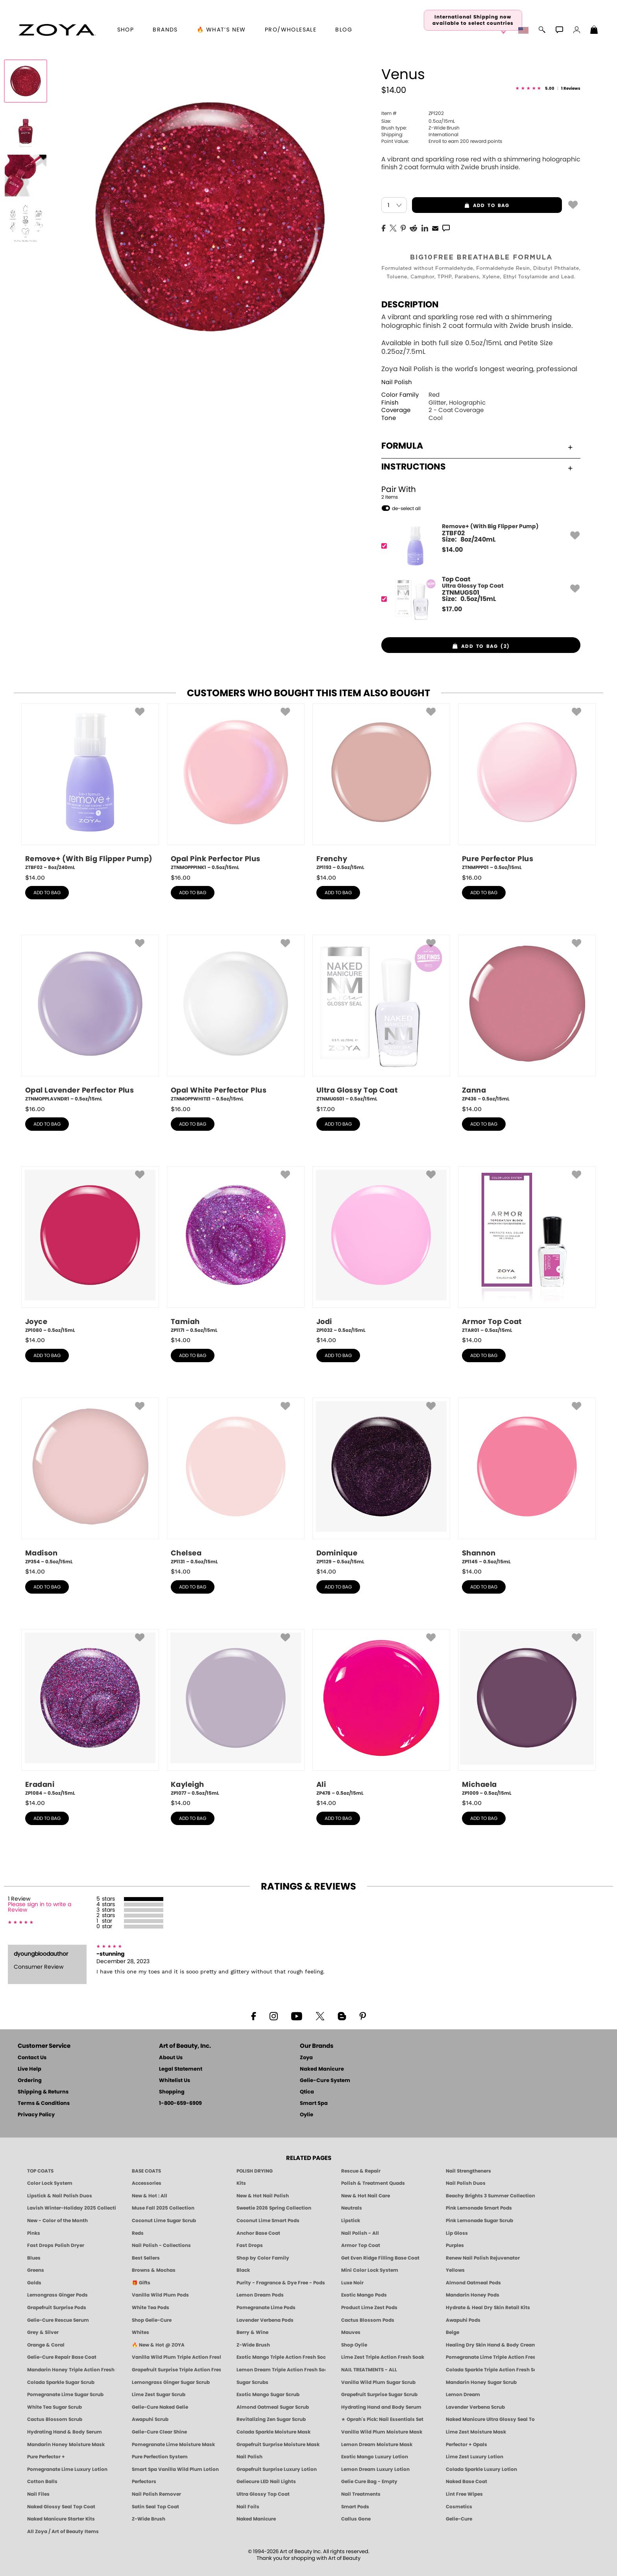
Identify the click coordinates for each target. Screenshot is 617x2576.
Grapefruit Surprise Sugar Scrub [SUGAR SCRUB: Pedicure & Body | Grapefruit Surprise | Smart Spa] (379, 2394)
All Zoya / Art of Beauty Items (63, 2531)
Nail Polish (396, 382)
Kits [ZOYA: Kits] (241, 2183)
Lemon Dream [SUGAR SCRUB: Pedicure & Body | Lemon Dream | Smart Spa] (463, 2394)
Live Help (29, 2069)
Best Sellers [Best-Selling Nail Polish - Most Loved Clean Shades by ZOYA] (146, 2258)
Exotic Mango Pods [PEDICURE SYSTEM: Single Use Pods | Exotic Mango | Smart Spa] (364, 2295)
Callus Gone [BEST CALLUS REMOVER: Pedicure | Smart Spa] (356, 2519)
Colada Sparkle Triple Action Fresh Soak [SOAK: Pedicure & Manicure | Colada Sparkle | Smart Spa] (490, 2369)
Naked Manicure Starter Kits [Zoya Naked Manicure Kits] (61, 2519)
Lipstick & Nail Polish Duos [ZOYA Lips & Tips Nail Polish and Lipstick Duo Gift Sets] (59, 2195)
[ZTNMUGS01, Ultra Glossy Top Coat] (478, 598)
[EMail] (435, 227)
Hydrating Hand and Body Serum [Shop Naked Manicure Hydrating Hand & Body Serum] (381, 2407)
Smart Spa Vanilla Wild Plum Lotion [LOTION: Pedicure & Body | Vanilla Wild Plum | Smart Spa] (175, 2469)
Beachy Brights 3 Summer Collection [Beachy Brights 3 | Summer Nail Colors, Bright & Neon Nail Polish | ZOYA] (490, 2195)
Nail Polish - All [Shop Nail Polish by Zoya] (360, 2233)
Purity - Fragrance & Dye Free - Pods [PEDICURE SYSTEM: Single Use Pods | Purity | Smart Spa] (280, 2282)
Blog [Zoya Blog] (343, 30)
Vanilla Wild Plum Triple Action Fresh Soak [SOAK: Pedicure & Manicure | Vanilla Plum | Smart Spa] (176, 2357)
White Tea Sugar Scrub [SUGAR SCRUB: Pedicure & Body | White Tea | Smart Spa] (54, 2407)
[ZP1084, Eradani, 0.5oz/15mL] (90, 1713)
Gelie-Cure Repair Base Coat (61, 2357)
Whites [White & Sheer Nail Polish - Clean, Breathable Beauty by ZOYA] (140, 2332)
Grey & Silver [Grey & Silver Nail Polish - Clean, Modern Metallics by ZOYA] (43, 2332)
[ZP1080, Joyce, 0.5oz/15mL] (90, 1250)
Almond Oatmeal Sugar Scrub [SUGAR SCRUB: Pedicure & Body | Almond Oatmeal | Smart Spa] (272, 2407)
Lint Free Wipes (464, 2494)
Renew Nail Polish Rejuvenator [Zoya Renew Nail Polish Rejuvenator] (483, 2258)
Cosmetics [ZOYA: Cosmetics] (459, 2506)
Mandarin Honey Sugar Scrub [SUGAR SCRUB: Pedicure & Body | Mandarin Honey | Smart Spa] (481, 2382)
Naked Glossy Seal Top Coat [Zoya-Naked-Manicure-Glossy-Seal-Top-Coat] (61, 2506)
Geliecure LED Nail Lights (266, 2481)
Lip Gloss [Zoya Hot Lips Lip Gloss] (457, 2233)
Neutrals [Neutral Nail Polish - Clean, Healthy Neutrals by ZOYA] (351, 2208)
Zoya (306, 2057)
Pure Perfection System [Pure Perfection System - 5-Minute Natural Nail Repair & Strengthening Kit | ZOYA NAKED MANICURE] (160, 2456)
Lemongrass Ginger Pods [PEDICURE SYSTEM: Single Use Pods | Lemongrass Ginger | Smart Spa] (57, 2295)
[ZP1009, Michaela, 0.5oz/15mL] (527, 1713)
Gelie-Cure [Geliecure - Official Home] (459, 2519)
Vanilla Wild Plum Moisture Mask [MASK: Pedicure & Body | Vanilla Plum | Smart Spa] (381, 2432)
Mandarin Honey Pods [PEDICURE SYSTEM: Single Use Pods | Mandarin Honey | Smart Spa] (472, 2295)
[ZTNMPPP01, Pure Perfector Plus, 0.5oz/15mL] (527, 787)
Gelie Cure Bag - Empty (369, 2481)
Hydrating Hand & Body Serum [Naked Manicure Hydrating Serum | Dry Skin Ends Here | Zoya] (64, 2432)
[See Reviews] (547, 89)
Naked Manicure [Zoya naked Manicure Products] (256, 2519)
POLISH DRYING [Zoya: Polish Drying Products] (254, 2171)
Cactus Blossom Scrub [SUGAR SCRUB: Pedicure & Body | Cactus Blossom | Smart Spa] (54, 2419)
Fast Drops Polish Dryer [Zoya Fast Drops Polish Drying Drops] (55, 2245)
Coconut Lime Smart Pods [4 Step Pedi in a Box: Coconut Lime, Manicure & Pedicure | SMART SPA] (267, 2220)
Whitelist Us (174, 2080)
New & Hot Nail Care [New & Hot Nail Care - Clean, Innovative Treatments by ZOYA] (365, 2195)
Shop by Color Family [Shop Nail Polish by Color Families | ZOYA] (262, 2258)
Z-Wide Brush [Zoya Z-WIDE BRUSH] (148, 2519)
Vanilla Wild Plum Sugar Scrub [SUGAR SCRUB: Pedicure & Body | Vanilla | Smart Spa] (378, 2382)
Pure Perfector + (46, 2456)
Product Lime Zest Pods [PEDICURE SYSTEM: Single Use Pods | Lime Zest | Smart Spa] (369, 2307)
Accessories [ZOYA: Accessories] (146, 2183)
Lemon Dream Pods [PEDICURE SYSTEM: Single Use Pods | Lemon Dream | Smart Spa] (260, 2295)
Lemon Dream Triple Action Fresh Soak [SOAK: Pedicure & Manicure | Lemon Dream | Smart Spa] (280, 2369)
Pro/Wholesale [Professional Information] (290, 30)
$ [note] (452, 550)
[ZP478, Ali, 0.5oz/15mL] (381, 1713)
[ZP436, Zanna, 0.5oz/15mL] (527, 1018)
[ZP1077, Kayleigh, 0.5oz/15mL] (236, 1713)
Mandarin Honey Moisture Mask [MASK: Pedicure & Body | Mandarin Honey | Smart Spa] (66, 2444)
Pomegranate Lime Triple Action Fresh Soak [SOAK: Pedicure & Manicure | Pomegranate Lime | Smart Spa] (490, 2357)
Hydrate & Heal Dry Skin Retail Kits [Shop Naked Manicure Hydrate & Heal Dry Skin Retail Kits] (488, 2307)
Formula (477, 446)
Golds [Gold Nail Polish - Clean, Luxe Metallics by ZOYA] (34, 2282)
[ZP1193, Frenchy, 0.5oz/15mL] (381, 787)
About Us (171, 2057)
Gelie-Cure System (325, 2080)
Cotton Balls (42, 2481)
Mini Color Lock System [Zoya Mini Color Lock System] (369, 2270)
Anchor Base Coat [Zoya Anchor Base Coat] (258, 2233)
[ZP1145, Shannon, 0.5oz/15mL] (527, 1481)
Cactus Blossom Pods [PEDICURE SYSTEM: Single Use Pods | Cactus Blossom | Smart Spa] (367, 2320)
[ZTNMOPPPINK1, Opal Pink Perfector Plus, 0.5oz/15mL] (236, 787)
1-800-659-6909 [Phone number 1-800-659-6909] (180, 2103)
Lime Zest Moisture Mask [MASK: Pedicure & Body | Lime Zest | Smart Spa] (476, 2432)
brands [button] (165, 30)
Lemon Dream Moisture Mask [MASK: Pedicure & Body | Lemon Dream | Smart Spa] (376, 2444)
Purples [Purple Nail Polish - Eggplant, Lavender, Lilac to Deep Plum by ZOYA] (455, 2245)
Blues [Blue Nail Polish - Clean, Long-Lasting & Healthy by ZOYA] (34, 2258)
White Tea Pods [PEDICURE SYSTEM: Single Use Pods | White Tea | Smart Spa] (150, 2307)
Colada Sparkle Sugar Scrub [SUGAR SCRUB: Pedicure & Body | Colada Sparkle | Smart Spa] (60, 2382)
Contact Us (32, 2057)
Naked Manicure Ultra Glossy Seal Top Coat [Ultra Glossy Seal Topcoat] (490, 2419)
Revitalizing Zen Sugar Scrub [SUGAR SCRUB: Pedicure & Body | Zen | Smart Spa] (271, 2419)
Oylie (306, 2114)
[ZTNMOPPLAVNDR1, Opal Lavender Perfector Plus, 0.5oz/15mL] (90, 1018)
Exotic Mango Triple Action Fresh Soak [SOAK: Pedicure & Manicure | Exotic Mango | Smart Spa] (280, 2357)
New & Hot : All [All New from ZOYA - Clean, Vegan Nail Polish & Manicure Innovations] (149, 2195)
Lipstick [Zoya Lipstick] (350, 2220)
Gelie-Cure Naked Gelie (160, 2407)
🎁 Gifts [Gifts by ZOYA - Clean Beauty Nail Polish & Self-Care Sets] (141, 2282)
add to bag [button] (461, 205)
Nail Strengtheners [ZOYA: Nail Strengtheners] (468, 2171)
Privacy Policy (36, 2114)
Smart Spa (314, 2103)
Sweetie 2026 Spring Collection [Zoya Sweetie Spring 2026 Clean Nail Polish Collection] (273, 2208)
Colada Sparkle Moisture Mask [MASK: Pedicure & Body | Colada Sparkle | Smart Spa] (273, 2432)
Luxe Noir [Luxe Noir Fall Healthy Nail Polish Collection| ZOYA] (352, 2282)
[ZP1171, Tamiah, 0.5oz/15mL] (236, 1250)
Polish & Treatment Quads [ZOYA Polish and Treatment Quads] (373, 2183)
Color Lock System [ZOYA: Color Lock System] (49, 2183)
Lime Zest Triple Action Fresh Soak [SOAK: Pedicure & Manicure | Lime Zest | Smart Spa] (382, 2357)
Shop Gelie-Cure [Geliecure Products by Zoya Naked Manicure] (152, 2320)
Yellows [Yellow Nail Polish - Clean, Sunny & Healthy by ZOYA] (455, 2270)
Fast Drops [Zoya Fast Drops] (249, 2245)
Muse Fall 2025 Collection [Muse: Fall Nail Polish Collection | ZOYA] (163, 2208)
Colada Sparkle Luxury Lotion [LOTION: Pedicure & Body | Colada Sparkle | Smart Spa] (481, 2469)
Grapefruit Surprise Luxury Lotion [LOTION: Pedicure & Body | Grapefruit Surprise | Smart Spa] (276, 2469)
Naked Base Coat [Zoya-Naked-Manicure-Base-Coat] (466, 2481)
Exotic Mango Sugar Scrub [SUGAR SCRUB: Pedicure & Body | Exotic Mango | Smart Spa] (267, 2394)
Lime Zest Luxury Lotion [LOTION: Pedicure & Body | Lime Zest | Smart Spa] (474, 2456)
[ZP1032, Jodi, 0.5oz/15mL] (381, 1250)
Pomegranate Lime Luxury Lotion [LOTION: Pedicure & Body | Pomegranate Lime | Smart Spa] (67, 2469)
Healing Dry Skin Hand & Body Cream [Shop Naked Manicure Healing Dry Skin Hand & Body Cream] (490, 2345)
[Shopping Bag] (594, 31)
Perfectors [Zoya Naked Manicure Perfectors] (144, 2481)
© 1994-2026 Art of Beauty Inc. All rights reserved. (308, 2555)
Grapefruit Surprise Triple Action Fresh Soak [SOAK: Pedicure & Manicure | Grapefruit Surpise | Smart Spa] (176, 2369)
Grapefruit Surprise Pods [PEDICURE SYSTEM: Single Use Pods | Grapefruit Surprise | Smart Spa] (56, 2307)
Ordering (30, 2080)
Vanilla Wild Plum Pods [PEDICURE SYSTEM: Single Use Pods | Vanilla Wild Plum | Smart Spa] (160, 2295)
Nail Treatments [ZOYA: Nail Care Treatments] (361, 2494)
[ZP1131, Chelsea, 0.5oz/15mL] (236, 1481)
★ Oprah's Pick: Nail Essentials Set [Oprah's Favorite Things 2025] (382, 2419)
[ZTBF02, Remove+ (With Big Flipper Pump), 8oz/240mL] (90, 787)
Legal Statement (180, 2069)
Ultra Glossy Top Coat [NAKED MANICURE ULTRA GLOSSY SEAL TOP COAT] (263, 2494)
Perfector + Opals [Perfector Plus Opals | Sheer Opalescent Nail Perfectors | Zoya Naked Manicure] (466, 2444)
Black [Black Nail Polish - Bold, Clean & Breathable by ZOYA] (243, 2270)
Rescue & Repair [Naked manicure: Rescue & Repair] (361, 2171)
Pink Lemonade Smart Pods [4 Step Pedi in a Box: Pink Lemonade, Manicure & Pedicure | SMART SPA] (479, 2208)
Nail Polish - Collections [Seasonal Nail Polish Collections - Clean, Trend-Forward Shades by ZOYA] (161, 2245)
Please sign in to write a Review (39, 1907)
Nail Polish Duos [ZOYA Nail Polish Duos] (466, 2183)
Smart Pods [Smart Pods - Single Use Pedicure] (355, 2506)
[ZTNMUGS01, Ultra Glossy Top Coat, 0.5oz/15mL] (381, 1018)
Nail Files (38, 2494)
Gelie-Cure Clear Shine (159, 2432)
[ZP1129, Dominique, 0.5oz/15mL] (381, 1481)
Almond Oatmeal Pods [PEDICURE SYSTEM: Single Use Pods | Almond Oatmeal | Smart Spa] (473, 2282)
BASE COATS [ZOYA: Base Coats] (146, 2171)
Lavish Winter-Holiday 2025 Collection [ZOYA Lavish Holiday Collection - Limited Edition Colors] (71, 2208)
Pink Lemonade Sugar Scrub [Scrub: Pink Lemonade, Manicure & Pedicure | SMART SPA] (479, 2220)
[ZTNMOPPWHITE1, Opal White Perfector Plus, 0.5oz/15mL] (236, 1018)
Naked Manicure (322, 2069)
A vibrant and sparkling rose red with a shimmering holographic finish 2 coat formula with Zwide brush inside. (480, 163)
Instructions (477, 466)
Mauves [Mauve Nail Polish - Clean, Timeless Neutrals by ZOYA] (350, 2332)
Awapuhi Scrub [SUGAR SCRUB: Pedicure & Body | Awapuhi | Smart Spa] (150, 2419)
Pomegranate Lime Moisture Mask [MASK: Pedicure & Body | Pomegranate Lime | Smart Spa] (173, 2444)
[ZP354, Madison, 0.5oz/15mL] (90, 1481)
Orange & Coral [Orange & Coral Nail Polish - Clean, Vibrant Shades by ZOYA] (46, 2345)
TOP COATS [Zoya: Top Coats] (40, 2171)
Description (410, 304)
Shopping (172, 2092)
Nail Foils (247, 2506)
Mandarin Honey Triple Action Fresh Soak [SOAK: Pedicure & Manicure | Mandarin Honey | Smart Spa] (71, 2369)
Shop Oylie (354, 2345)
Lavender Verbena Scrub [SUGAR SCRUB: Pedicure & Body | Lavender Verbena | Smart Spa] (475, 2407)
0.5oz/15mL (418, 121)
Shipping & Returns (43, 2092)
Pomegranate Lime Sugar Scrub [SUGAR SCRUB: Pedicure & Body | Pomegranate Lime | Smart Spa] (65, 2394)
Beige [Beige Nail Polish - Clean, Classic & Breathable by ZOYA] (452, 2332)
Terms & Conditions (44, 2103)
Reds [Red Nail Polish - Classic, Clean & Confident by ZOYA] (138, 2233)
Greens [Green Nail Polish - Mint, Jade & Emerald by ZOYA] (35, 2270)
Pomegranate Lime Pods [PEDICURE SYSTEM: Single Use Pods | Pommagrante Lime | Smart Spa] (266, 2307)
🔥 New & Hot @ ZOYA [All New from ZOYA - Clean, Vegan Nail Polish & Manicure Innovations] (158, 2345)
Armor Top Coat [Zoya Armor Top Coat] (360, 2245)
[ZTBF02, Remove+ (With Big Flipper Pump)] (478, 545)
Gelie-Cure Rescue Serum (58, 2320)
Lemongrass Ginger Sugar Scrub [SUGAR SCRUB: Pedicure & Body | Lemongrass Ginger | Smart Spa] (171, 2382)
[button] (57, 30)
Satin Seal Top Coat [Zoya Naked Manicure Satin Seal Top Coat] (155, 2506)
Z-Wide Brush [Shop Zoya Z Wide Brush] (253, 2345)
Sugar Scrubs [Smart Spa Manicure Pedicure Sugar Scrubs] (252, 2382)
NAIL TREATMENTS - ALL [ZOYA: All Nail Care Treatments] (369, 2369)
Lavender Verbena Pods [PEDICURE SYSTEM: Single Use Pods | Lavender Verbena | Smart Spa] (265, 2320)
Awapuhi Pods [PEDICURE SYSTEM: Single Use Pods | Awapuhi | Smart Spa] (463, 2320)
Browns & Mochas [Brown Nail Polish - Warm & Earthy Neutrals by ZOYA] (153, 2270)
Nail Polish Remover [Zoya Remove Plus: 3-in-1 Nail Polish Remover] (156, 2494)
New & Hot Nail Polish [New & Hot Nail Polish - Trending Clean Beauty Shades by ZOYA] (262, 2195)
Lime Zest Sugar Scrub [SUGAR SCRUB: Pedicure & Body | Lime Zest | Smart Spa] (158, 2394)
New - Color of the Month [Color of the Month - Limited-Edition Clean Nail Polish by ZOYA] (57, 2220)
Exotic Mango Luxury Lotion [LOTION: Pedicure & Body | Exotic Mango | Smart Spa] (374, 2456)
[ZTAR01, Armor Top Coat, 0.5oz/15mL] (527, 1250)
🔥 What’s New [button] (221, 30)
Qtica (307, 2092)
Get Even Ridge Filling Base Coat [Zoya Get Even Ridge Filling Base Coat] (380, 2258)
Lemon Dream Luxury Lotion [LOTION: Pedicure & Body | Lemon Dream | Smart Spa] (375, 2469)
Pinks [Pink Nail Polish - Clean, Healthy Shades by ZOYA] (33, 2233)
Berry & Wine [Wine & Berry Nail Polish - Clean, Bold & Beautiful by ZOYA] (252, 2332)
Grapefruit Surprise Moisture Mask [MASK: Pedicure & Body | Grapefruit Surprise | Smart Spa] (278, 2444)
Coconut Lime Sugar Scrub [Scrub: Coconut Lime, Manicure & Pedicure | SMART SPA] (164, 2220)
